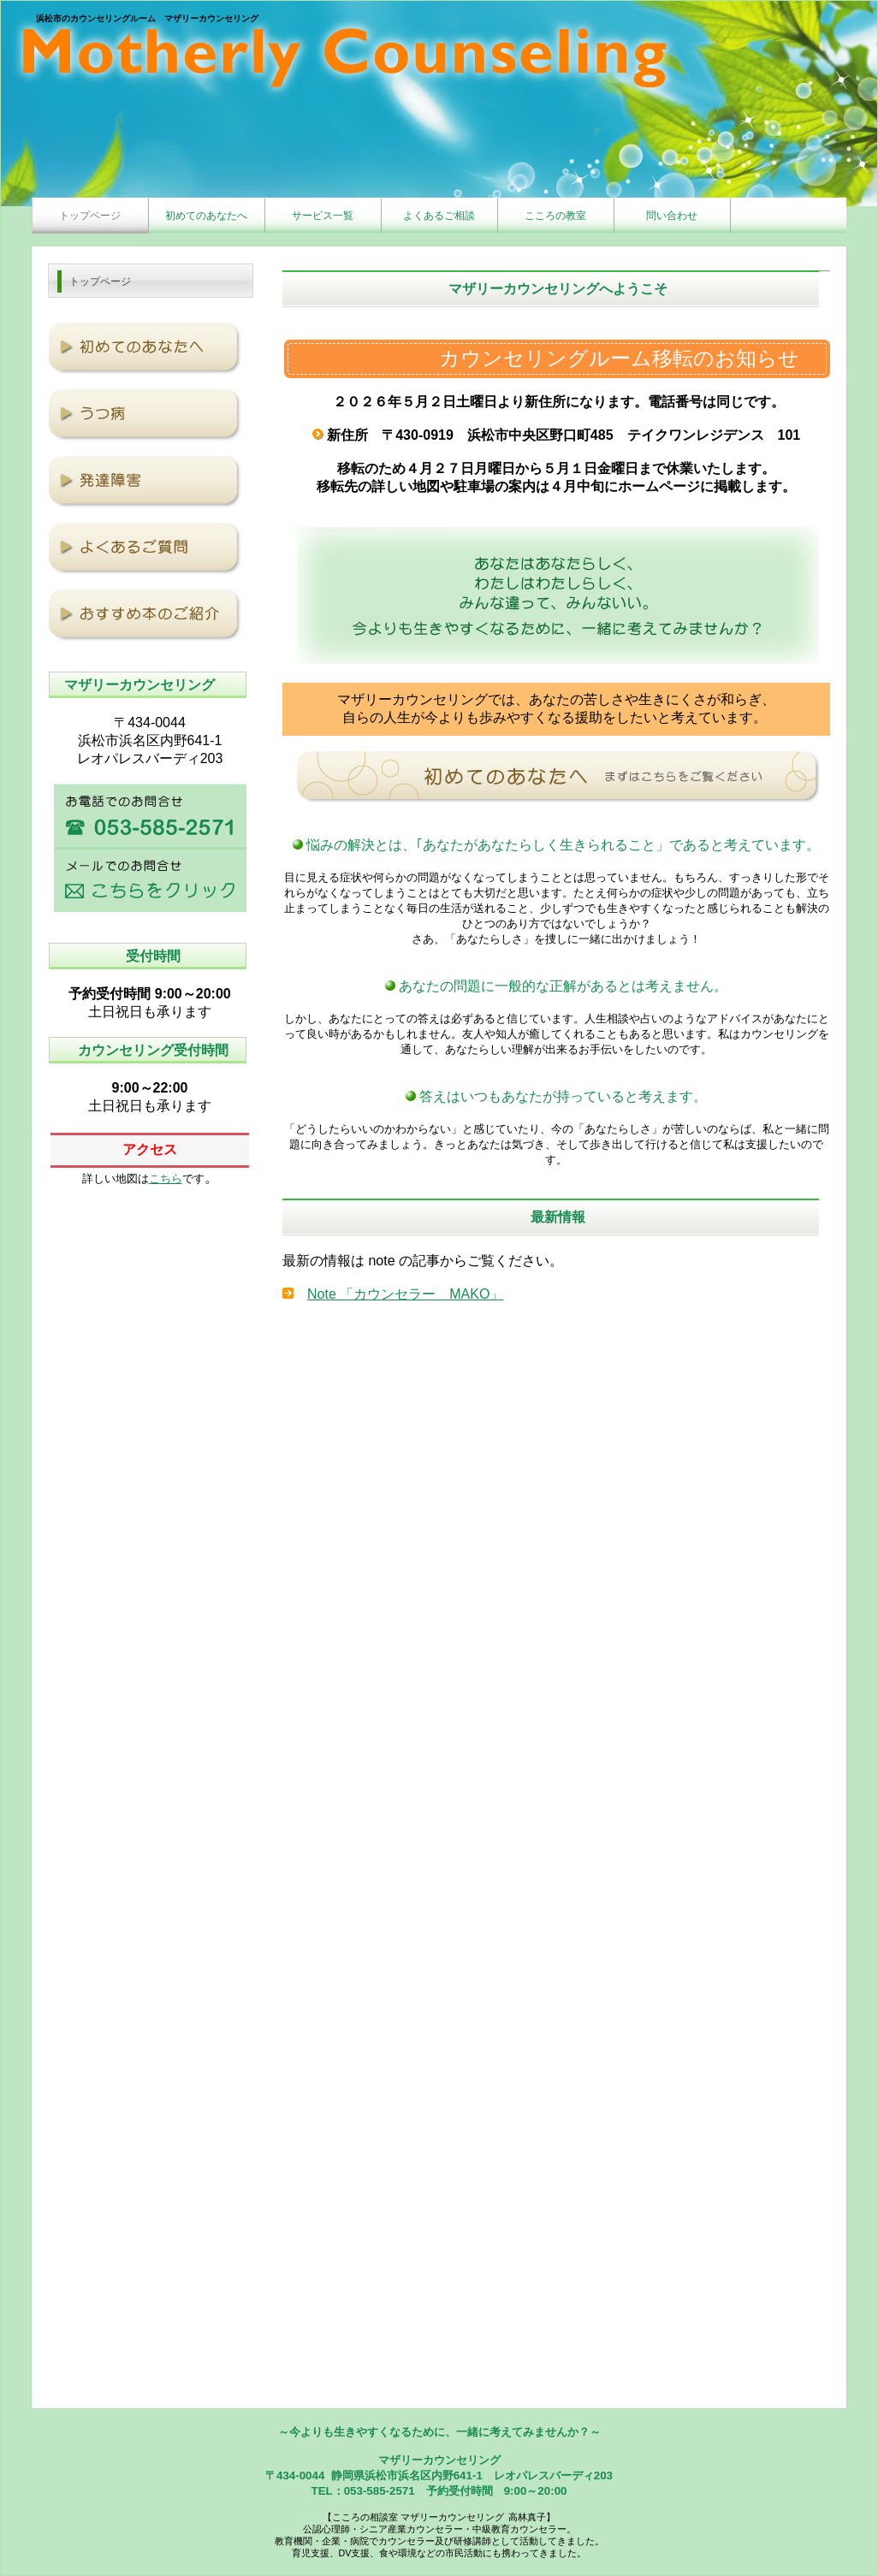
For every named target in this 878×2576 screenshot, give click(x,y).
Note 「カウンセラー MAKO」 (405, 1294)
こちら (165, 1178)
